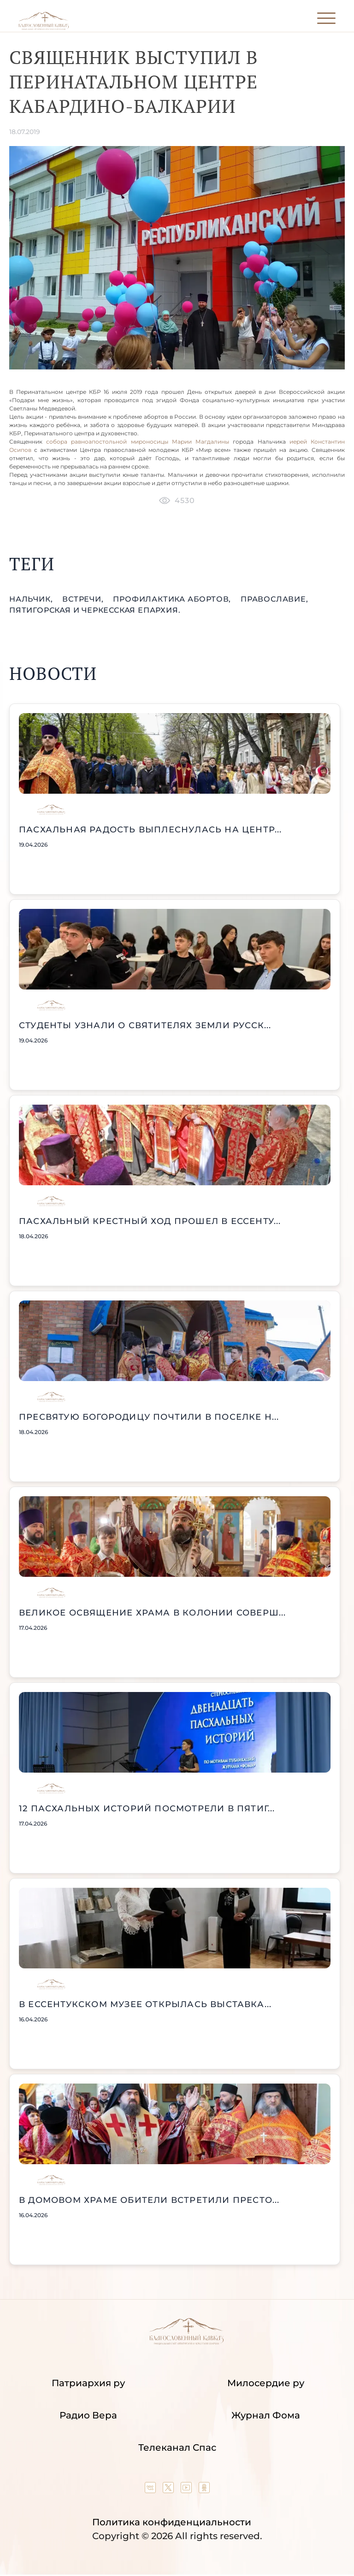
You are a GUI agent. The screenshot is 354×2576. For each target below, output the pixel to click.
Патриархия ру (88, 2383)
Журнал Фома (265, 2415)
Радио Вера (88, 2415)
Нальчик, (32, 599)
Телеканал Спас (177, 2447)
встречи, (84, 599)
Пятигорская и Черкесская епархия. (94, 610)
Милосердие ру (265, 2383)
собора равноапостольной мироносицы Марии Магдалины (137, 441)
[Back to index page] (43, 27)
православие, (274, 599)
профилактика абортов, (173, 599)
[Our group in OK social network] (204, 2489)
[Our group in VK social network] (151, 2489)
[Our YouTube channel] (187, 2489)
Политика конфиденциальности (171, 2522)
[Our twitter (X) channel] (169, 2489)
